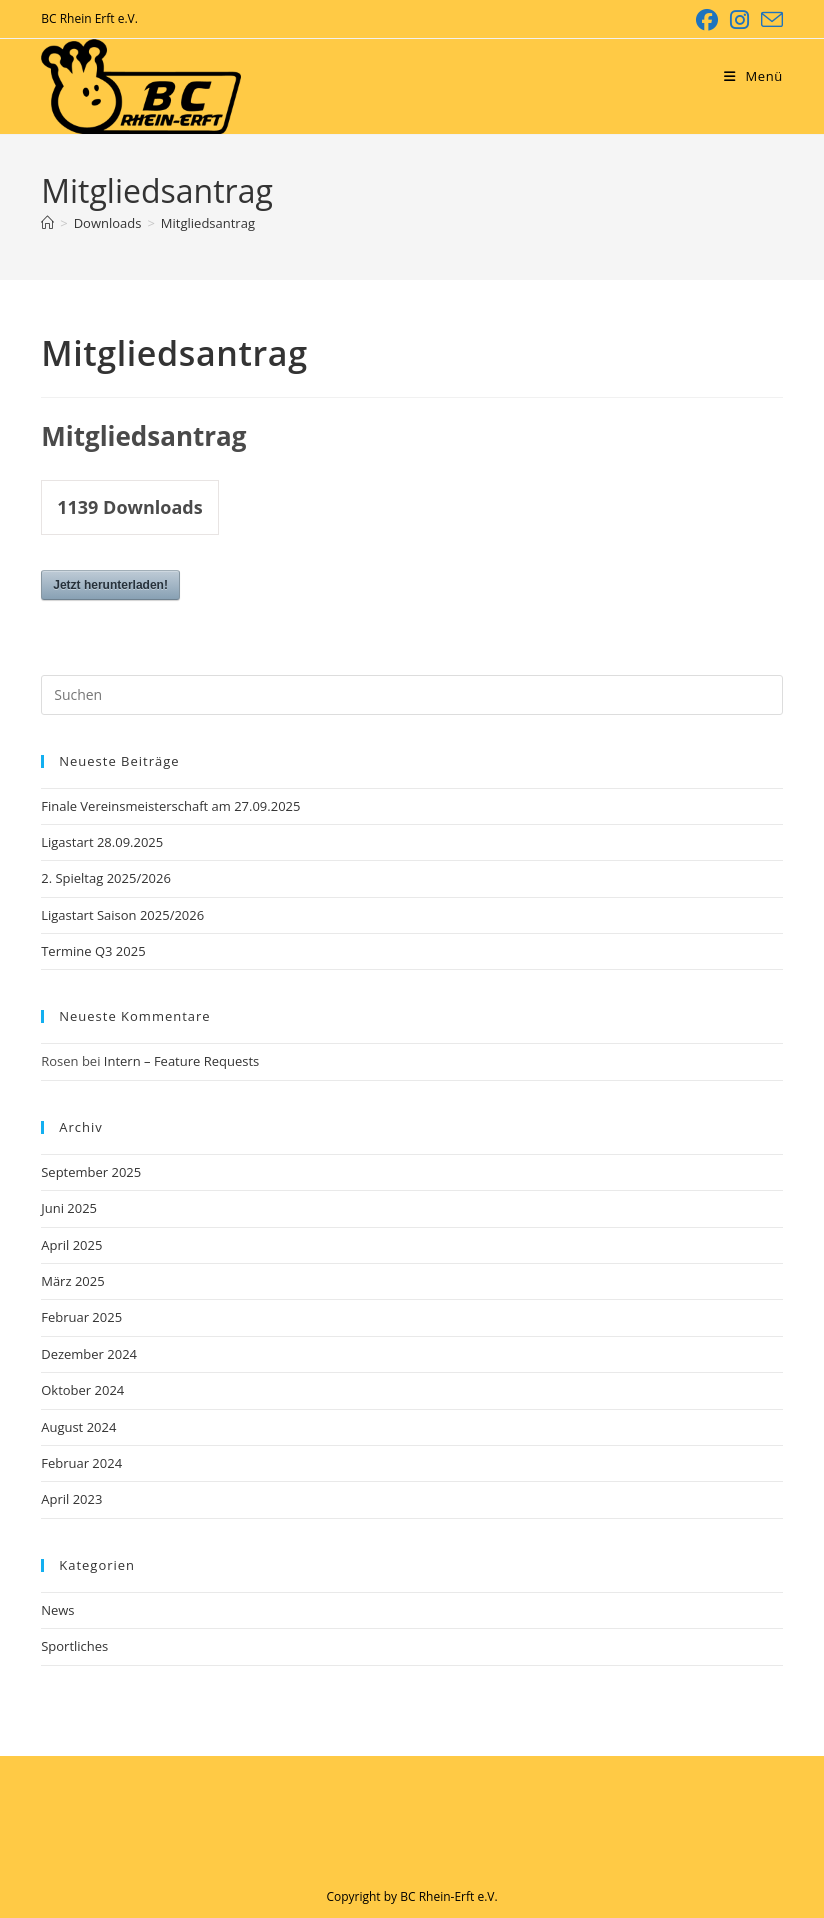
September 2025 (91, 1172)
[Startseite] (47, 223)
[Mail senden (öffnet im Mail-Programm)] (769, 20)
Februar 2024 (81, 1463)
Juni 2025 (69, 1208)
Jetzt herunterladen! (110, 585)
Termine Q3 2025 (93, 951)
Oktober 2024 (82, 1390)
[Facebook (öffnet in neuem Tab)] (707, 20)
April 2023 (71, 1499)
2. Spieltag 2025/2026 (106, 878)
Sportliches (74, 1646)
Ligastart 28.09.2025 (102, 842)
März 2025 (72, 1281)
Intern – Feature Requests (181, 1061)
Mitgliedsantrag (208, 223)
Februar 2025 (81, 1317)
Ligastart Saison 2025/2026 (122, 915)
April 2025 (71, 1245)
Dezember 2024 (89, 1354)
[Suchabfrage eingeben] (412, 695)
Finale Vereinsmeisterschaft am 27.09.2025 (170, 806)
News (57, 1610)
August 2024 (78, 1427)
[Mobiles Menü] (753, 76)
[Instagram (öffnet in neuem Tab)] (739, 20)
